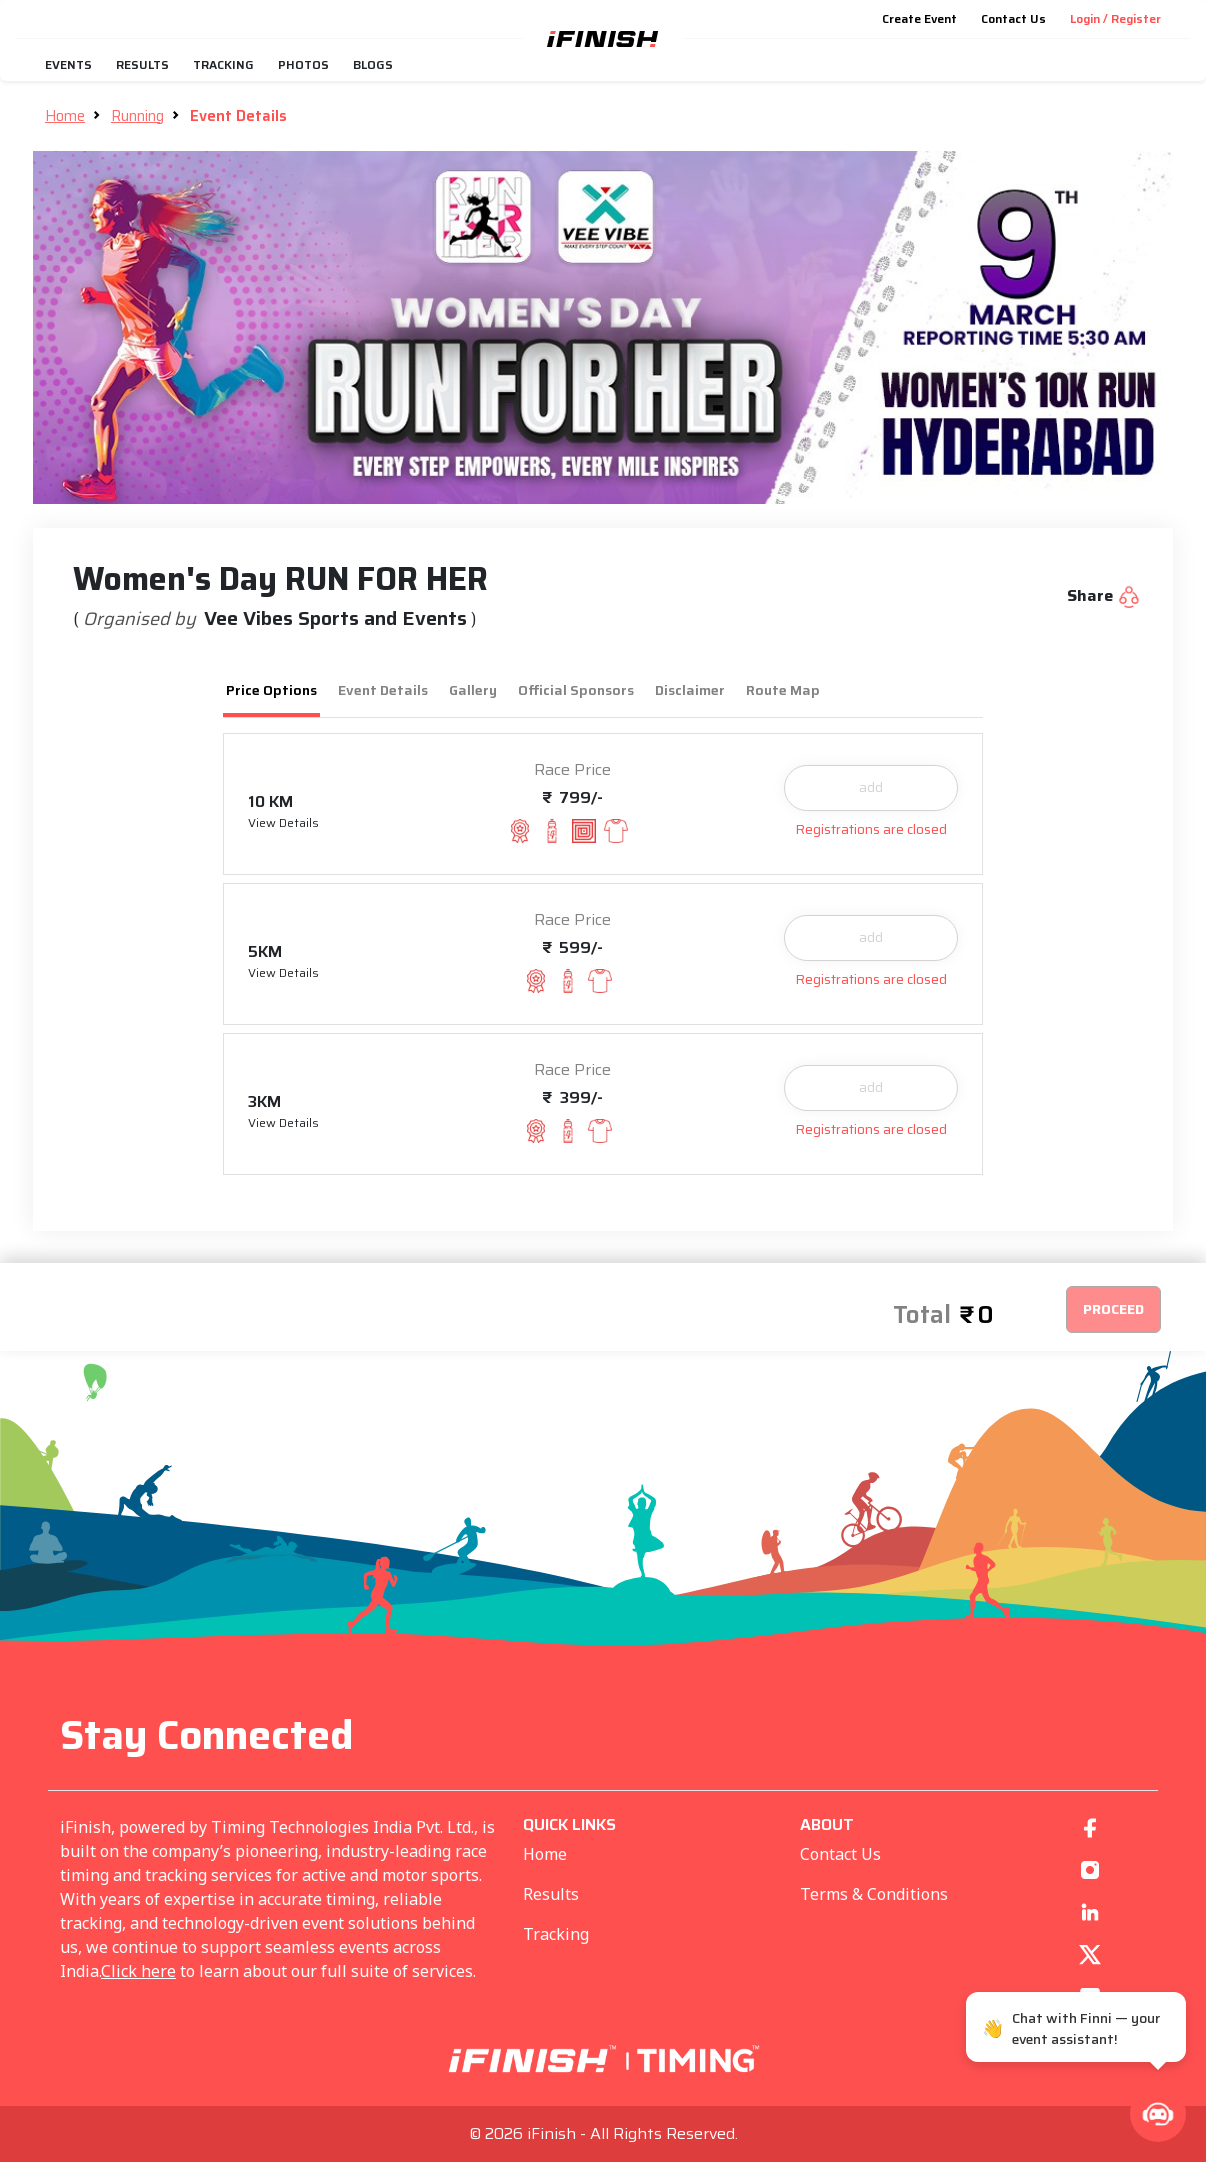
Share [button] (1104, 596)
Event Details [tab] (383, 690)
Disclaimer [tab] (690, 690)
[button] (1158, 2114)
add (871, 787)
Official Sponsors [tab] (576, 690)
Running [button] (137, 116)
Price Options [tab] (271, 690)
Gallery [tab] (473, 690)
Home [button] (65, 116)
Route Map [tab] (783, 690)
